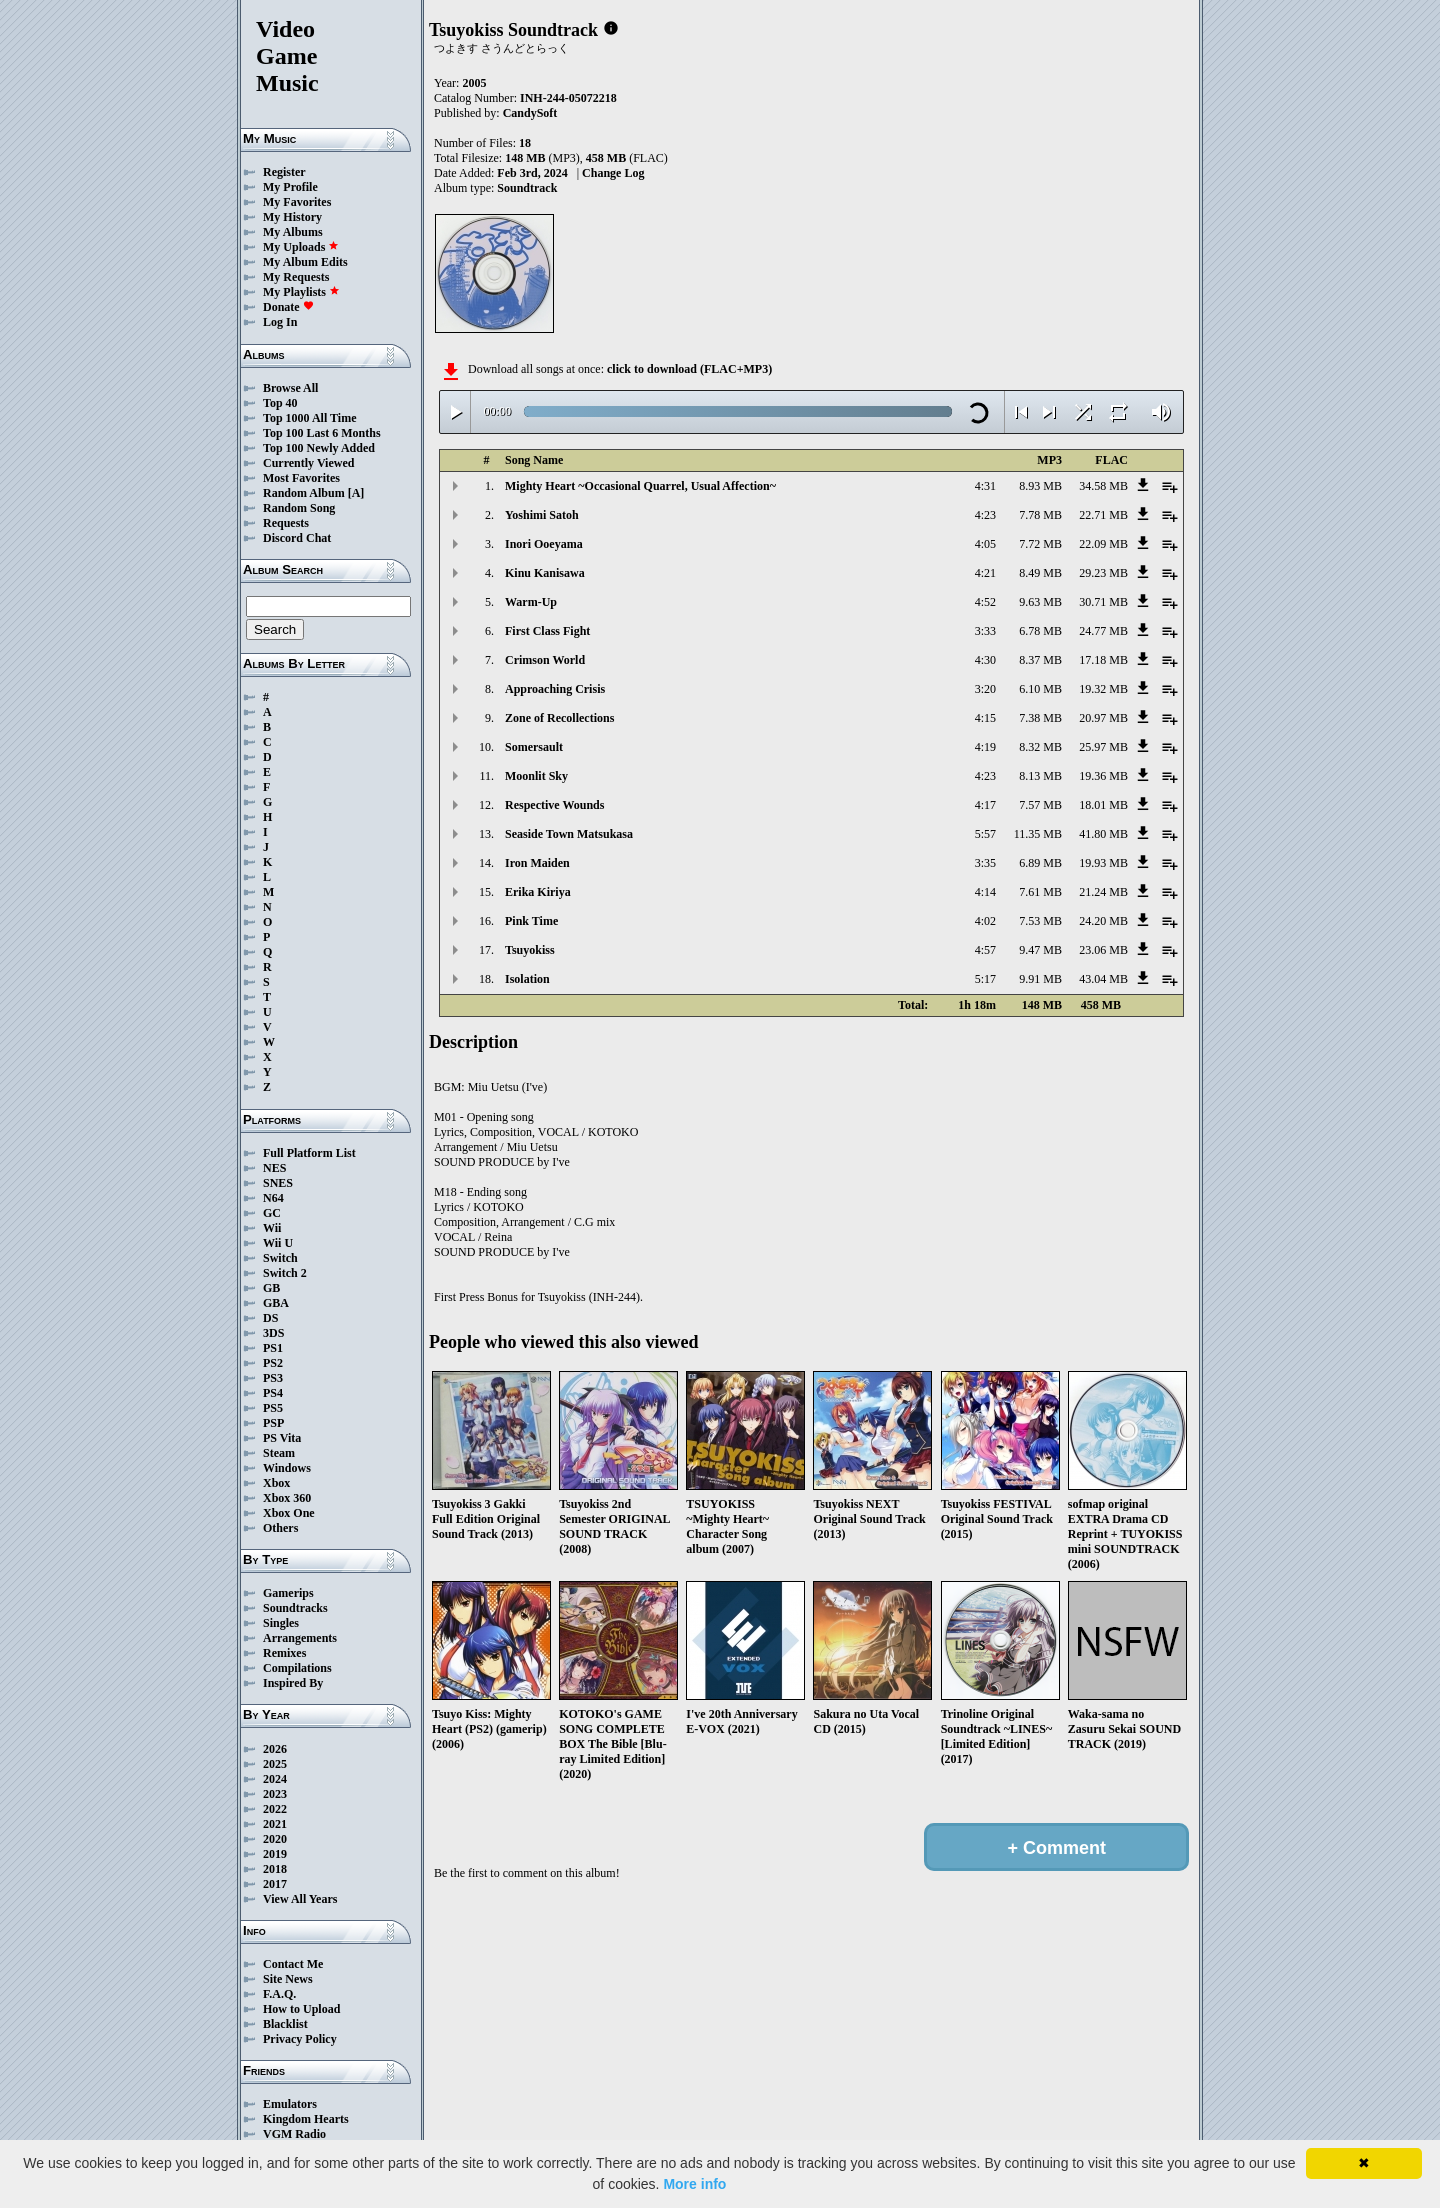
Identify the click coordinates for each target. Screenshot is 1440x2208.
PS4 (273, 1393)
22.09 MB (1103, 544)
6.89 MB (1040, 863)
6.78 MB (1040, 631)
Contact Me (293, 1964)
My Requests (296, 277)
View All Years (300, 1899)
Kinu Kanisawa (545, 573)
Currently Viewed (308, 463)
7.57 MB (1040, 805)
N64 (273, 1198)
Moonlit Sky (536, 776)
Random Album (304, 493)
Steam (279, 1453)
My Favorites (297, 202)
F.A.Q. (279, 1994)
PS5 (273, 1408)
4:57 (985, 950)
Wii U (278, 1243)
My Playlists (301, 292)
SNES (278, 1183)
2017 (275, 1884)
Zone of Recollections (559, 718)
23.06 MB (1103, 950)
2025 (275, 1764)
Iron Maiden (537, 863)
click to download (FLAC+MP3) (689, 369)
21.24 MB (1103, 892)
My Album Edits (305, 262)
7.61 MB (1040, 892)
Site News (288, 1979)
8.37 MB (1040, 660)
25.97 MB (1103, 747)
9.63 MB (1040, 602)
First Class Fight (547, 631)
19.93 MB (1103, 863)
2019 (275, 1854)
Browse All (290, 388)
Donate (288, 307)
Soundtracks (295, 1608)
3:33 (985, 631)
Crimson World (545, 660)
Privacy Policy (300, 2039)
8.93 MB (1040, 486)
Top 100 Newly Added (319, 448)
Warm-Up (531, 602)
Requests (286, 523)
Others (280, 1528)
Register (284, 172)
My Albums (293, 232)
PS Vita (282, 1438)
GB (271, 1288)
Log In (280, 322)
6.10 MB (1040, 689)
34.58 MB (1103, 486)
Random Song (299, 508)
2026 (275, 1749)
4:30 (985, 660)
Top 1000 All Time (309, 418)
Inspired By (293, 1683)
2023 (275, 1794)
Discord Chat (297, 538)
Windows (287, 1468)
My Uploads (301, 247)
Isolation (527, 979)
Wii (272, 1228)
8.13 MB (1040, 776)
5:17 (985, 979)
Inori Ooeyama (544, 544)
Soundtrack (527, 188)
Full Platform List (309, 1153)
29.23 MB (1103, 573)
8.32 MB (1040, 747)
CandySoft (530, 113)
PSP (273, 1423)
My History (292, 217)
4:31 (985, 486)
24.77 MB (1103, 631)
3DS (273, 1333)
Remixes (284, 1653)
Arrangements (300, 1638)
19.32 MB (1103, 689)
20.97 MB (1103, 718)
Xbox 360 (287, 1498)
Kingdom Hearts (306, 2119)
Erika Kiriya (538, 892)
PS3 (273, 1378)
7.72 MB (1040, 544)
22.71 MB (1103, 515)
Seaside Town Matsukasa (569, 834)
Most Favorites (301, 478)
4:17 (985, 805)
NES (274, 1168)
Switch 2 (285, 1273)
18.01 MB (1103, 805)
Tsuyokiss (530, 950)
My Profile (290, 187)
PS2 (273, 1363)
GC (272, 1213)
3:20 (985, 689)
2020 (275, 1839)
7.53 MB (1040, 921)
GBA (276, 1303)
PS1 (273, 1348)
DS (270, 1318)
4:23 (985, 515)
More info (694, 2184)
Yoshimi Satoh (542, 515)
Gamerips (288, 1593)
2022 (275, 1809)
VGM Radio (294, 2134)
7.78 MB (1040, 515)
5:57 (985, 834)
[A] (356, 493)
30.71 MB (1103, 602)
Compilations (297, 1668)
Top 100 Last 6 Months (322, 433)
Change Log (613, 173)
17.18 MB (1103, 660)
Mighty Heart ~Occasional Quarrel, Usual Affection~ (640, 486)
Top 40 (280, 403)
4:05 (985, 544)
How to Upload (301, 2009)
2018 (275, 1869)
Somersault (534, 747)
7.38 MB (1040, 718)
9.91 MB (1040, 979)
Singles (281, 1623)
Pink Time (531, 921)
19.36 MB (1103, 776)
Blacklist (285, 2024)
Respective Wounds (554, 805)
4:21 (985, 573)
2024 (275, 1779)
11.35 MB (1038, 834)
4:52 (985, 602)
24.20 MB (1103, 921)
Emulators (290, 2104)
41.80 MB (1103, 834)
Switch (280, 1258)
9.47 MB (1040, 950)
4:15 (985, 718)
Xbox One (289, 1513)
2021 (275, 1824)
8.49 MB (1040, 573)
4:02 (985, 921)
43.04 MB (1103, 979)
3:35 (985, 863)
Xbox (276, 1483)
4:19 (985, 747)
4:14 (985, 892)
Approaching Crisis (555, 689)
